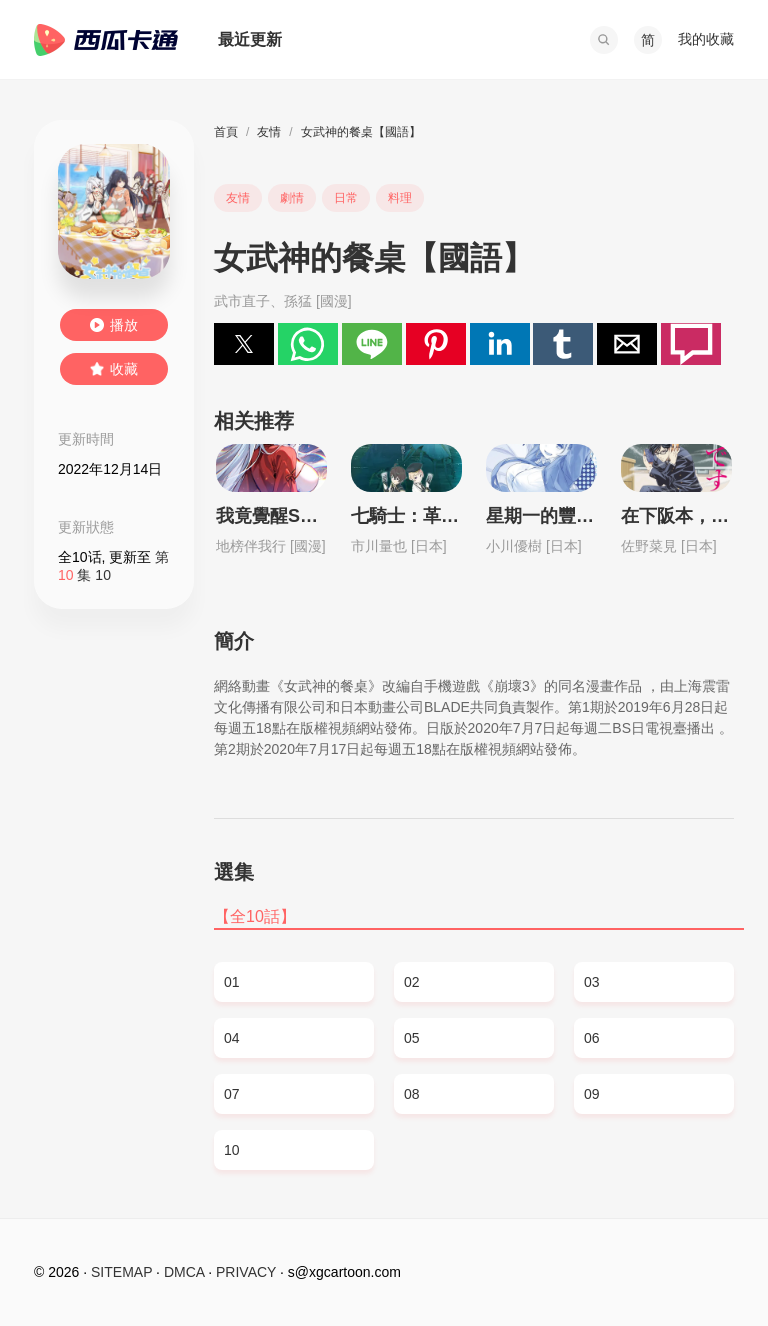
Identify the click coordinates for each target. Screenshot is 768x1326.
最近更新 (250, 39)
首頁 (226, 132)
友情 (269, 132)
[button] (604, 40)
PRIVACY (246, 1272)
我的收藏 (706, 39)
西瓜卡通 (106, 40)
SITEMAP (121, 1272)
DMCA (184, 1272)
